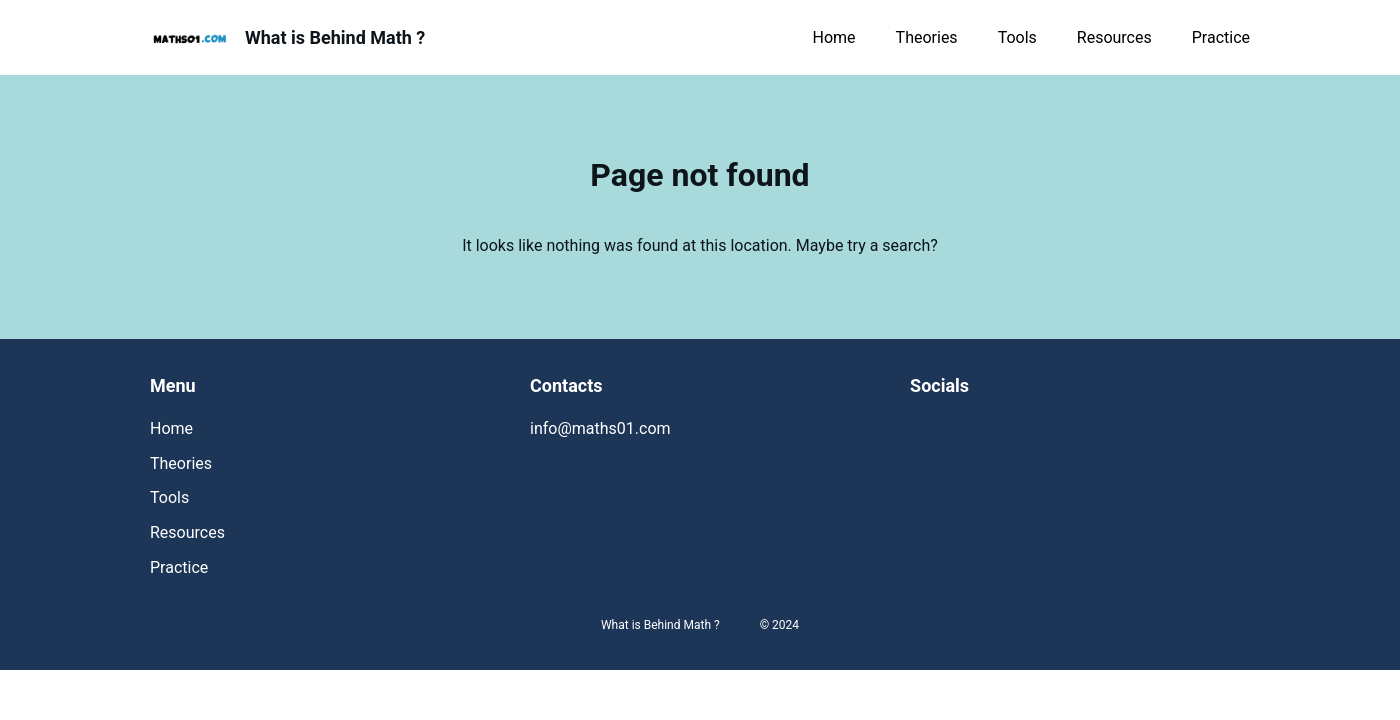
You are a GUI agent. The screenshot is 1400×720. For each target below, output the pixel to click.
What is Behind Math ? (335, 37)
